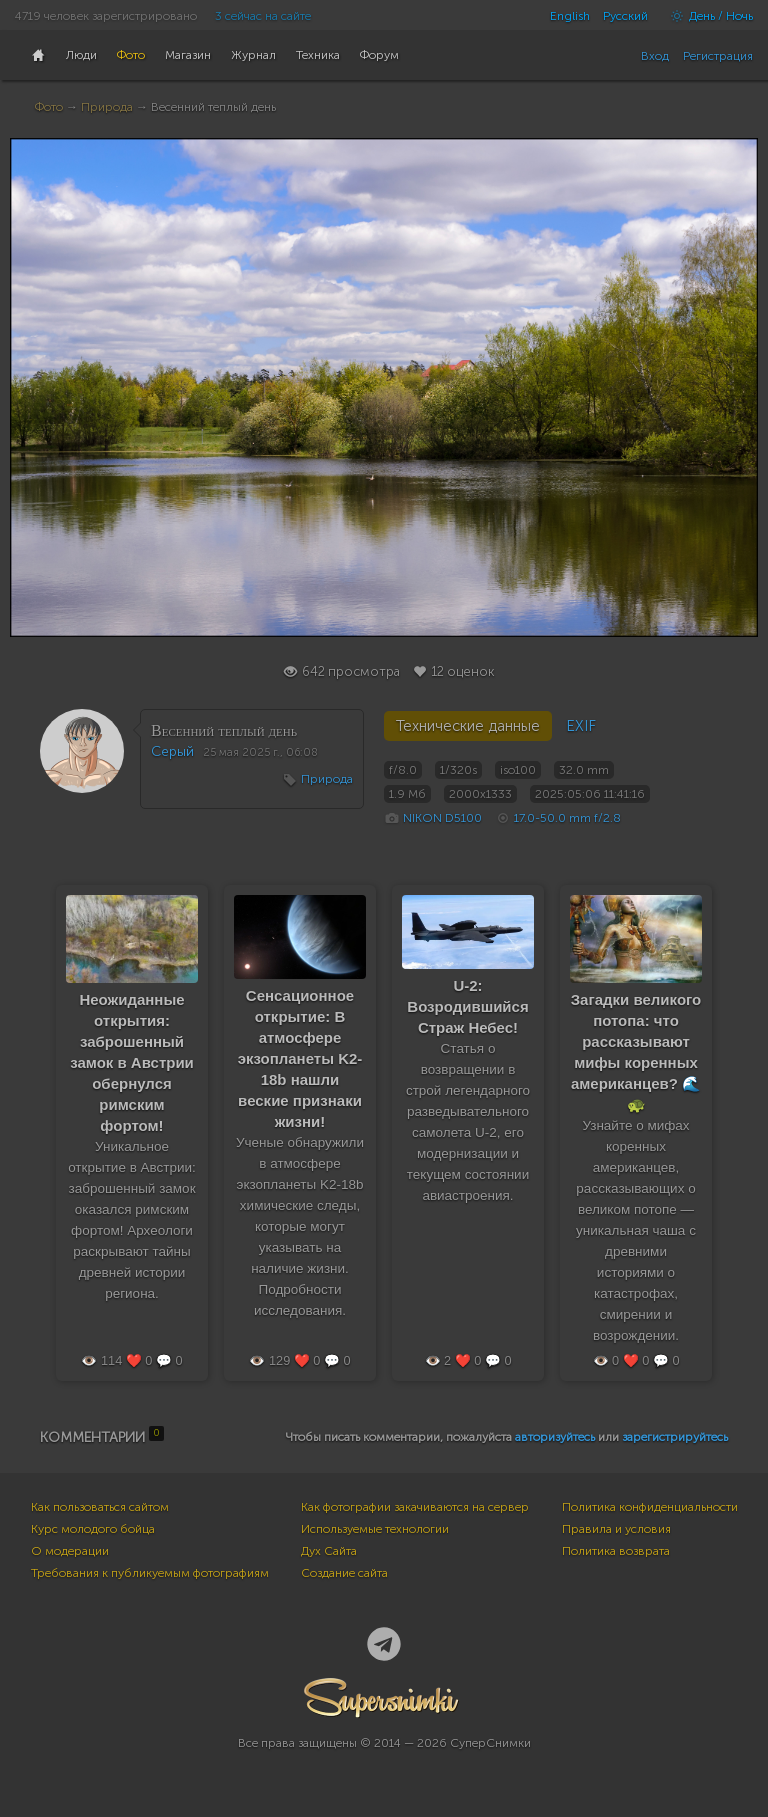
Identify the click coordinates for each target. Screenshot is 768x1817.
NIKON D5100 (442, 818)
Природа (107, 107)
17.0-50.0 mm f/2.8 (567, 818)
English (570, 16)
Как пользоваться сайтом (100, 1507)
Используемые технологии (375, 1529)
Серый (172, 751)
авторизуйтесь (555, 1437)
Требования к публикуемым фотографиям (150, 1573)
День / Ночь (707, 16)
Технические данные (468, 726)
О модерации (70, 1551)
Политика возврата (616, 1551)
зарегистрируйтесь (675, 1437)
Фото (49, 107)
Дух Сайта (329, 1551)
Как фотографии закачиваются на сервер (415, 1507)
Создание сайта (344, 1573)
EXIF (581, 726)
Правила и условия (616, 1529)
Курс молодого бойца (93, 1529)
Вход (655, 56)
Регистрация (718, 56)
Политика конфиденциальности (650, 1507)
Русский (625, 16)
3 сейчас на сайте (263, 16)
